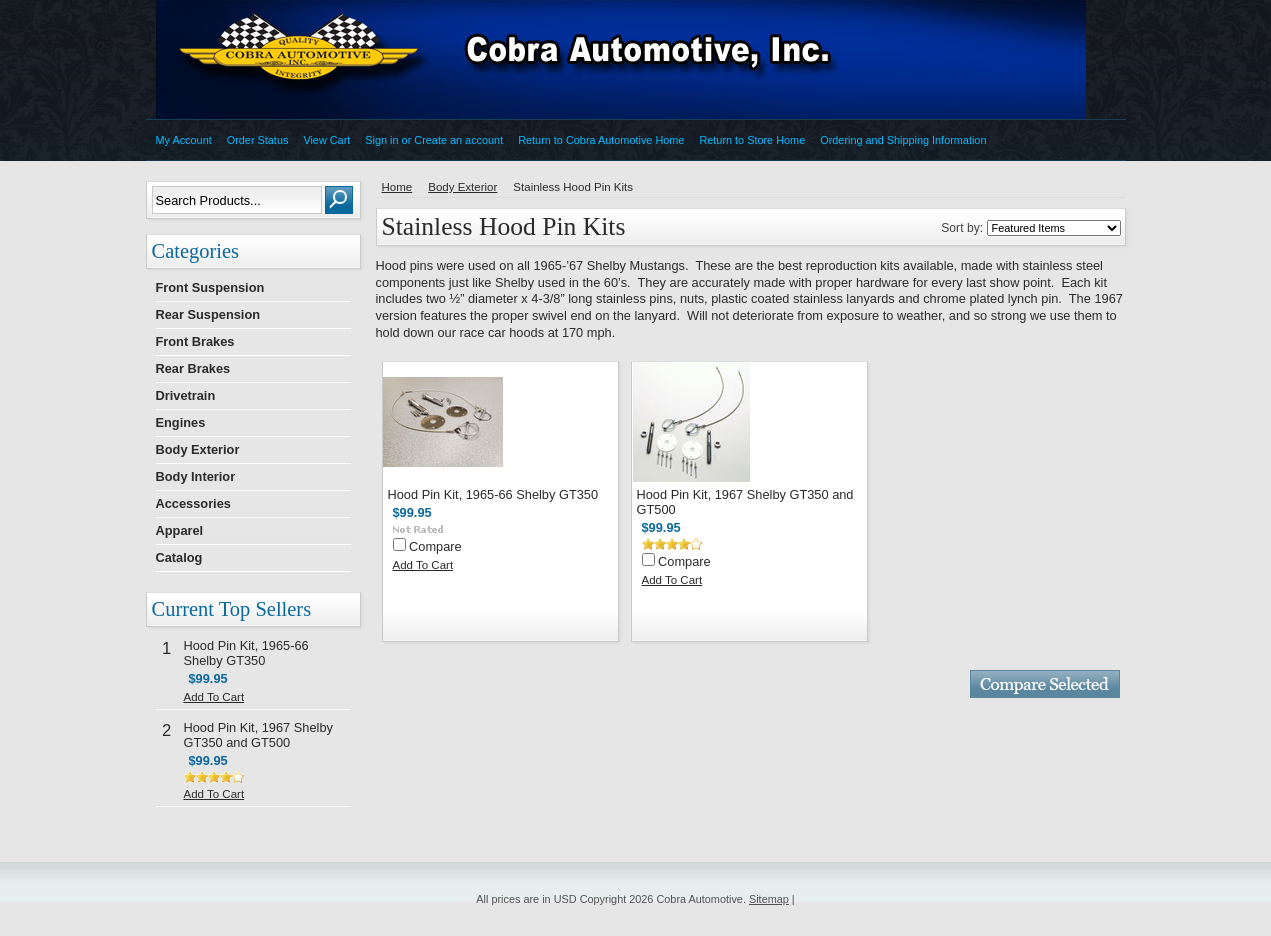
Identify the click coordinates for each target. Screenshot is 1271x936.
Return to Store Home (752, 140)
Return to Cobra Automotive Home (601, 140)
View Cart (326, 140)
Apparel (180, 530)
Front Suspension (210, 287)
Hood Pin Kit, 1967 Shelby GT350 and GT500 (258, 735)
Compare (435, 546)
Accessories (193, 503)
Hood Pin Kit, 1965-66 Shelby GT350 (246, 653)
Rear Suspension (208, 314)
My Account (184, 140)
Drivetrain (186, 395)
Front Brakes (195, 341)
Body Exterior (198, 449)
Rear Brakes (193, 368)
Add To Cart (214, 697)
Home (397, 187)
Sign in (381, 140)
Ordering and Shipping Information (903, 140)
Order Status (258, 140)
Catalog (179, 557)
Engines (181, 422)
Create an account (458, 140)
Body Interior (196, 476)
